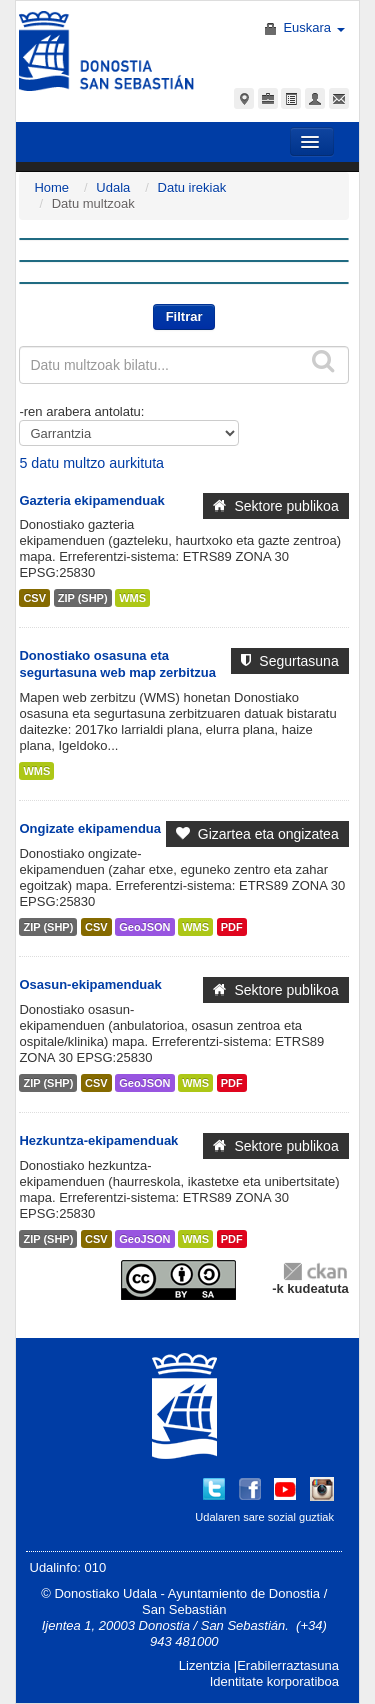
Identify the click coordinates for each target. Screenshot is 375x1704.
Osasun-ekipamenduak (90, 984)
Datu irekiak (192, 187)
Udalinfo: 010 (68, 1567)
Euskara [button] (313, 27)
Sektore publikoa (275, 506)
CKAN (315, 1270)
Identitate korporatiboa (274, 1681)
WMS (132, 598)
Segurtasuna (289, 661)
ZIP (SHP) (83, 598)
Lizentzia (204, 1665)
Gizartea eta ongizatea (257, 834)
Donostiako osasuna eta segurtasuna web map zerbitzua (117, 664)
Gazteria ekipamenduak (91, 500)
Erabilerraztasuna (288, 1665)
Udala (113, 187)
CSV (34, 598)
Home (51, 187)
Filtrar (184, 316)
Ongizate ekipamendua (90, 828)
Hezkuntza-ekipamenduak (98, 1140)
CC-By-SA (181, 1280)
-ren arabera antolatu (79, 411)
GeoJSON (144, 927)
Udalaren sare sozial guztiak (264, 1517)
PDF (232, 927)
